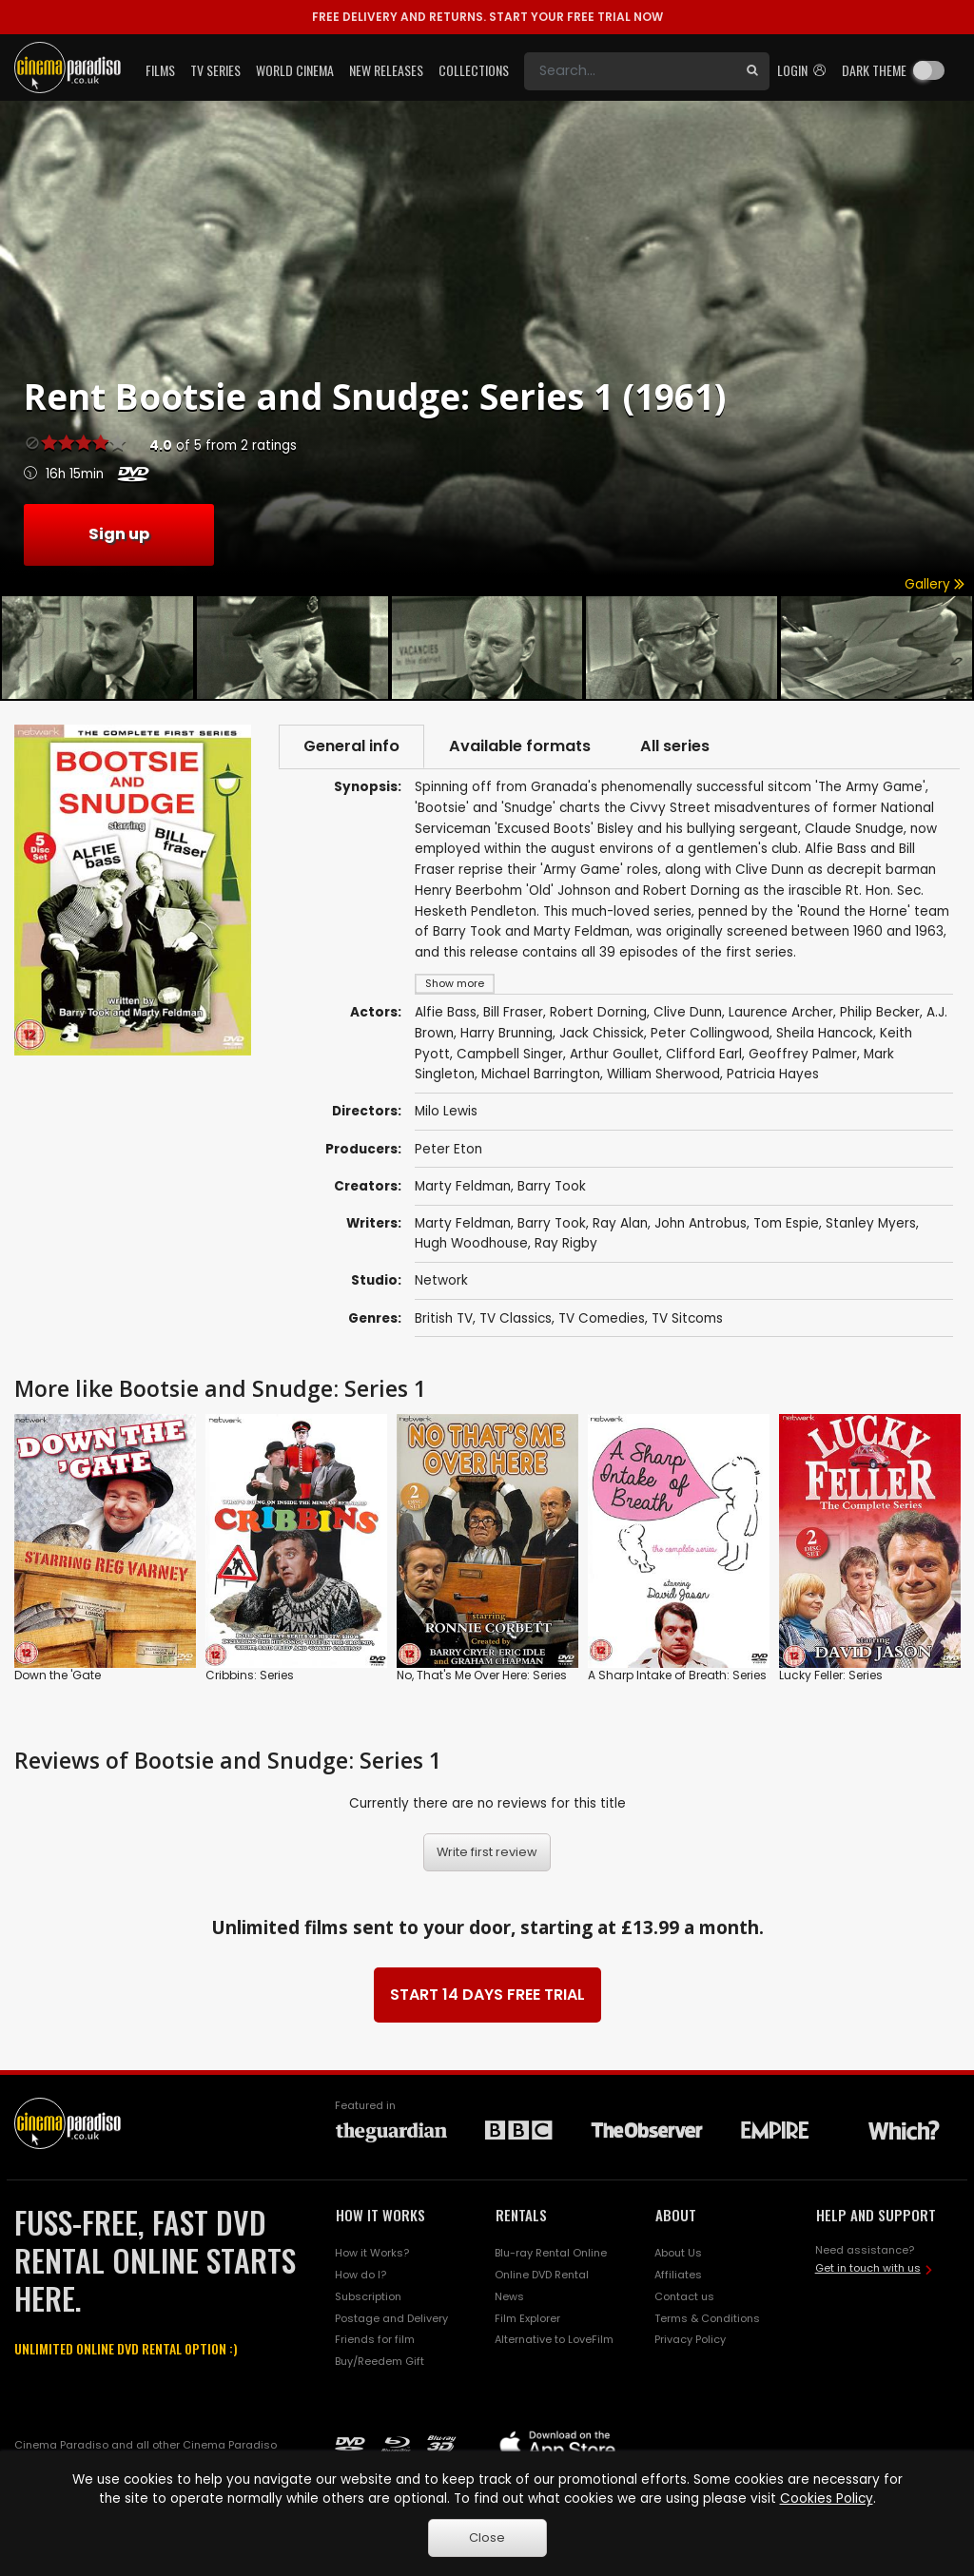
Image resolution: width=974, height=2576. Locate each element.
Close (487, 2537)
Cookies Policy (826, 2498)
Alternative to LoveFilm (554, 2339)
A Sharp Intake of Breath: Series (677, 1675)
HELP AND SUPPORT (876, 2214)
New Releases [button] (386, 70)
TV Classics (515, 1318)
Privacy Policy (690, 2339)
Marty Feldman (463, 1186)
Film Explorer (527, 2318)
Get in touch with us (868, 2268)
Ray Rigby (566, 1243)
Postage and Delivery (391, 2318)
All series (675, 746)
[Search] (629, 71)
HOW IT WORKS (380, 2214)
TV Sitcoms (687, 1318)
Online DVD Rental (542, 2274)
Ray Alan (620, 1223)
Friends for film (375, 2339)
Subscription (368, 2296)
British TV (444, 1318)
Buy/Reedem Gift (379, 2361)
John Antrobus (700, 1223)
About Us (678, 2252)
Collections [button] (473, 70)
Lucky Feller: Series (831, 1675)
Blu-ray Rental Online (551, 2252)
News (509, 2296)
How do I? (360, 2274)
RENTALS (521, 2214)
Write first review (487, 1852)
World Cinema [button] (295, 70)
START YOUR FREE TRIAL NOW (487, 17)
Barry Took (551, 1186)
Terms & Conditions (707, 2318)
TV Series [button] (215, 70)
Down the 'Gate (57, 1675)
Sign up (118, 534)
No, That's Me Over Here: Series (482, 1675)
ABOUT (675, 2214)
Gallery (934, 584)
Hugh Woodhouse (471, 1243)
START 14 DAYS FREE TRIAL (487, 1994)
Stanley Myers (871, 1223)
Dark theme (874, 70)
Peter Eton (448, 1149)
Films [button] (160, 70)
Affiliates (678, 2274)
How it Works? (372, 2252)
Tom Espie (786, 1223)
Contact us (684, 2296)
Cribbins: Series (249, 1675)
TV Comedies (601, 1318)
